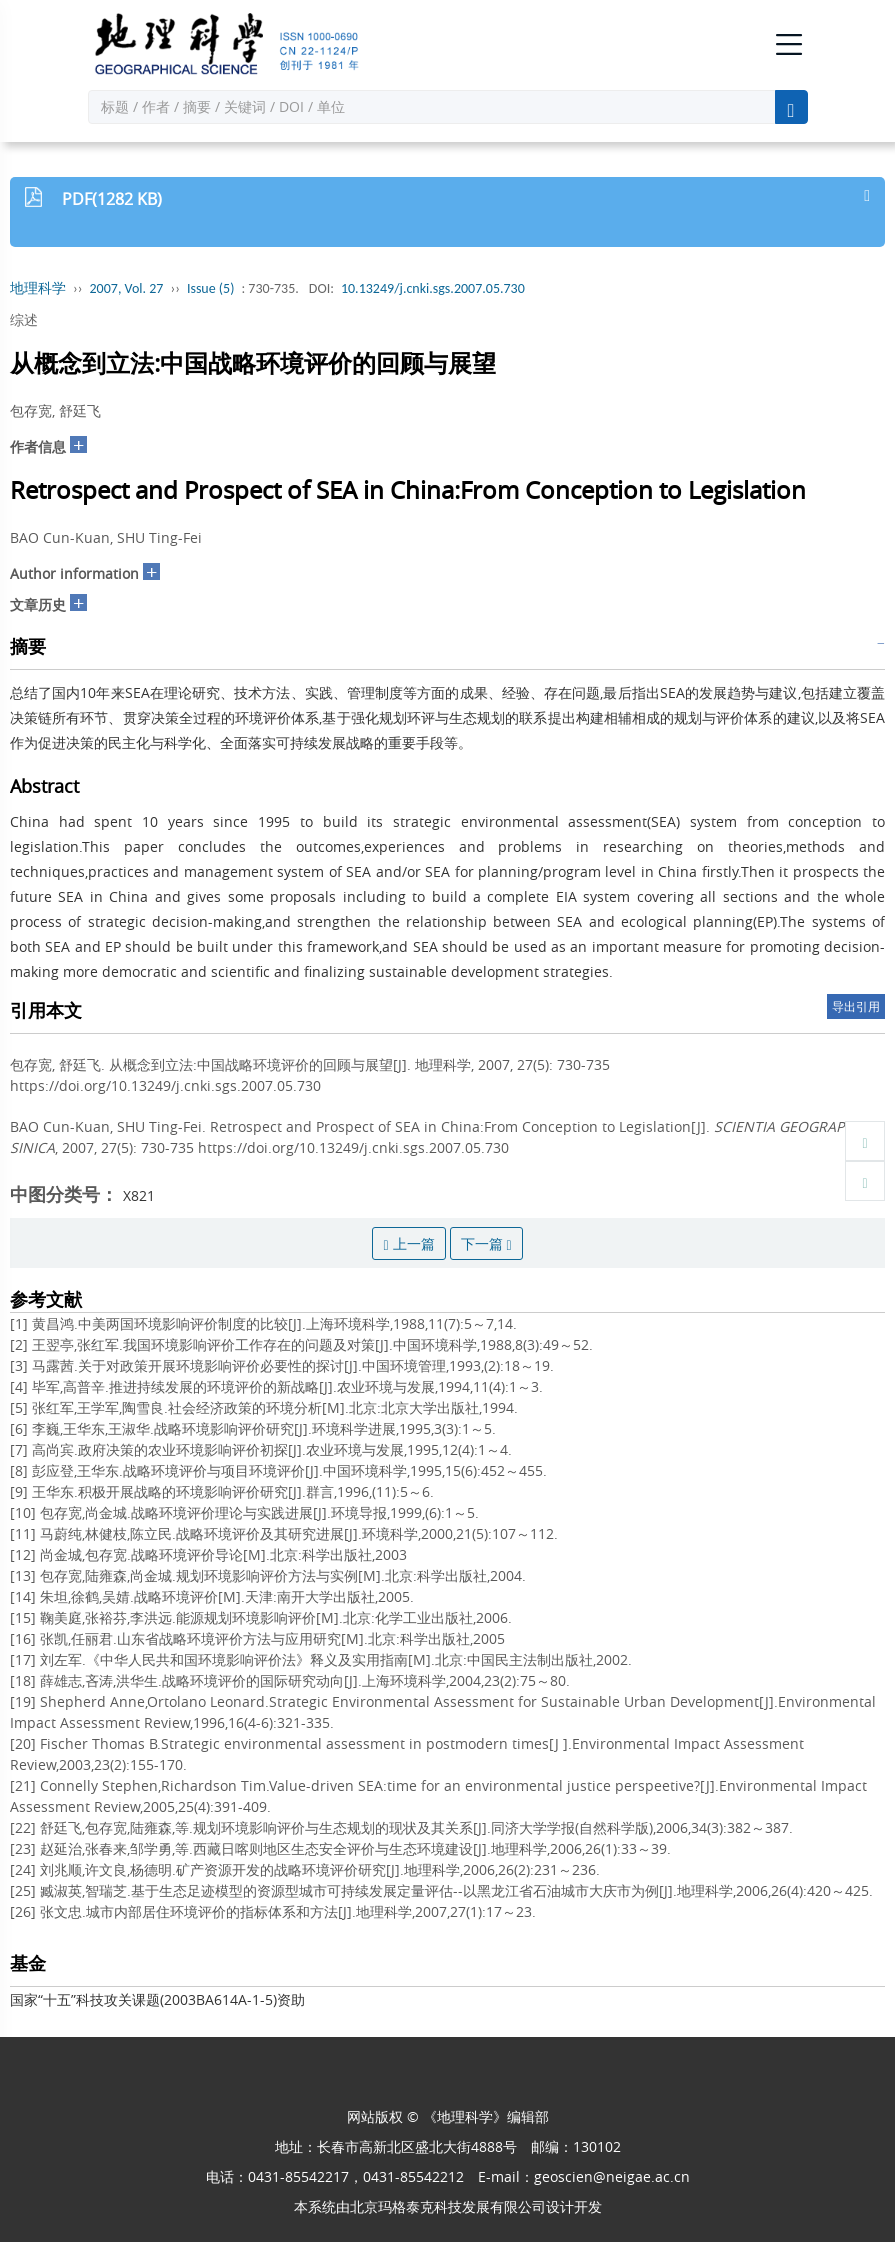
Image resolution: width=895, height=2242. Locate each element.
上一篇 (408, 1243)
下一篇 (486, 1243)
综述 (24, 319)
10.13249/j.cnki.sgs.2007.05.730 (433, 288)
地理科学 (38, 288)
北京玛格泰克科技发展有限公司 (448, 2206)
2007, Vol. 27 (127, 288)
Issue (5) (211, 288)
